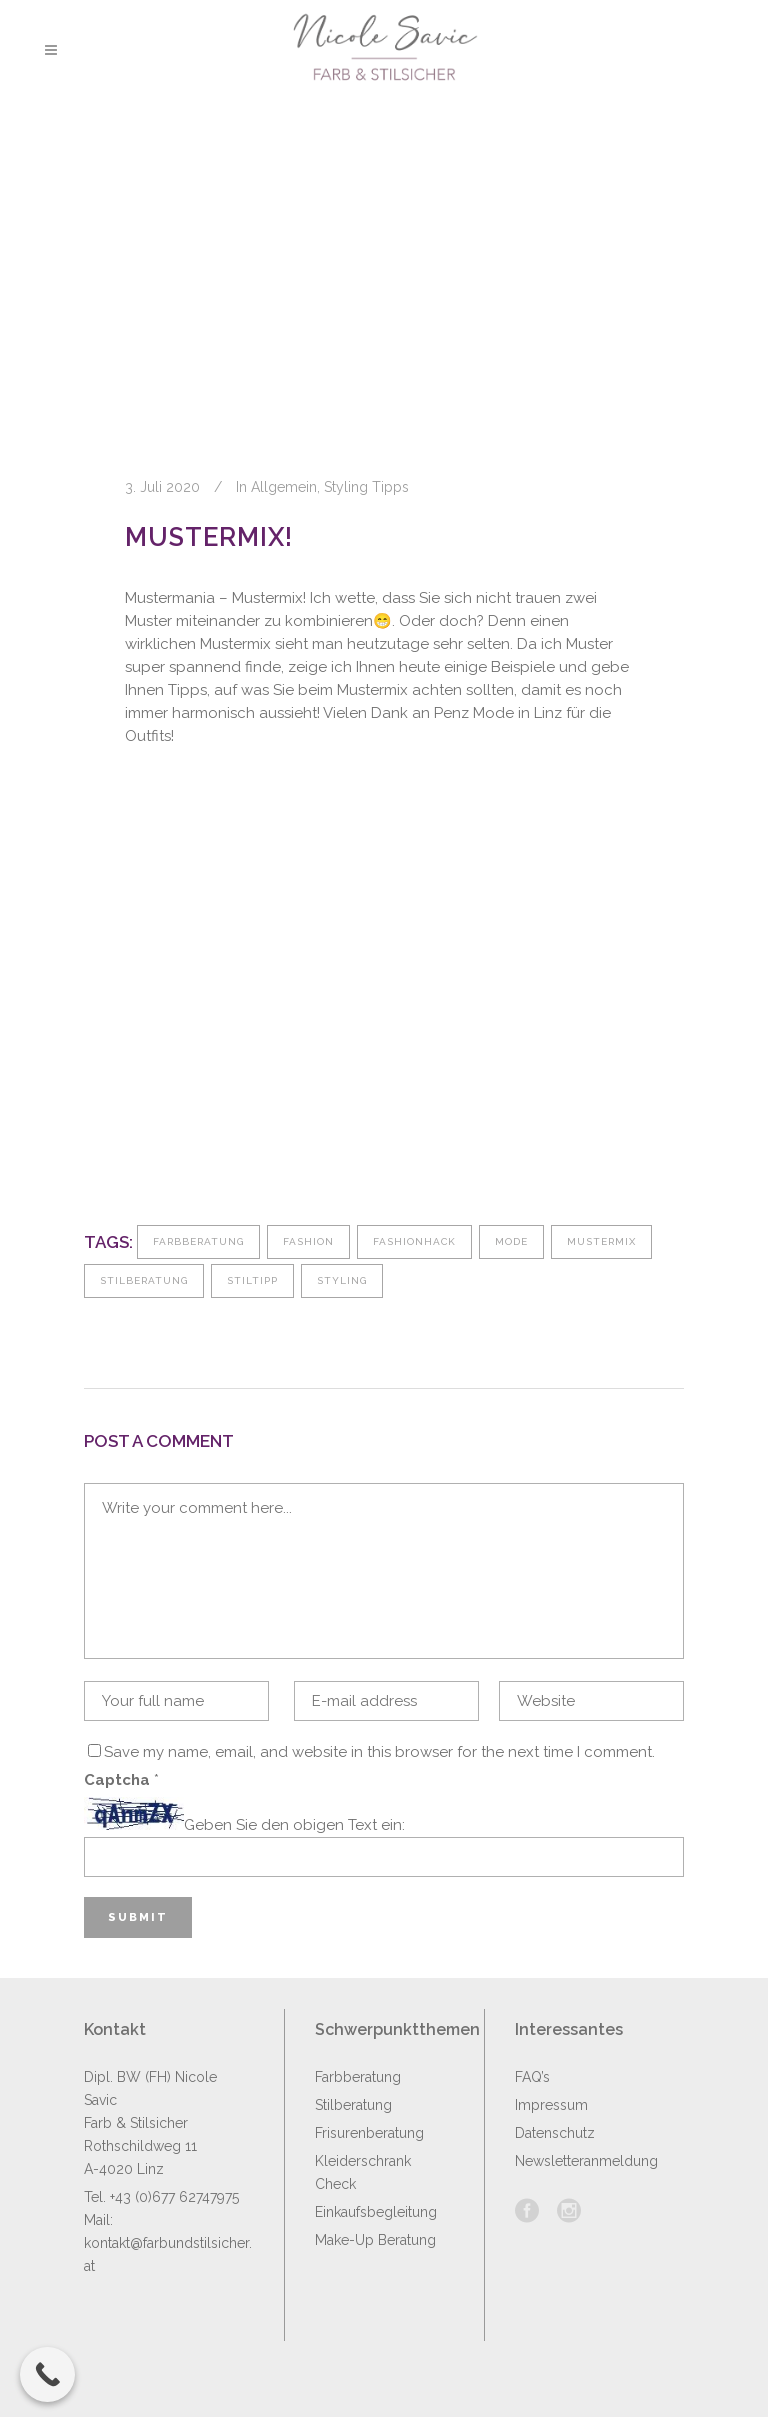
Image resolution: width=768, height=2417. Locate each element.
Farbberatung (198, 1241)
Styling (342, 1280)
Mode (511, 1241)
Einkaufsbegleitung (376, 2212)
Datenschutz (555, 2133)
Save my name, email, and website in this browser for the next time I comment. (379, 1752)
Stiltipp (252, 1280)
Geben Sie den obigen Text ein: (294, 1825)
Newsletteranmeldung (586, 2161)
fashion (308, 1241)
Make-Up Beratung (375, 2240)
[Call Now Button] (47, 2374)
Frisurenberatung (369, 2133)
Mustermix (601, 1241)
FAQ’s (532, 2077)
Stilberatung (144, 1280)
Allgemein (284, 487)
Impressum (551, 2105)
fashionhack (414, 1241)
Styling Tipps (366, 487)
